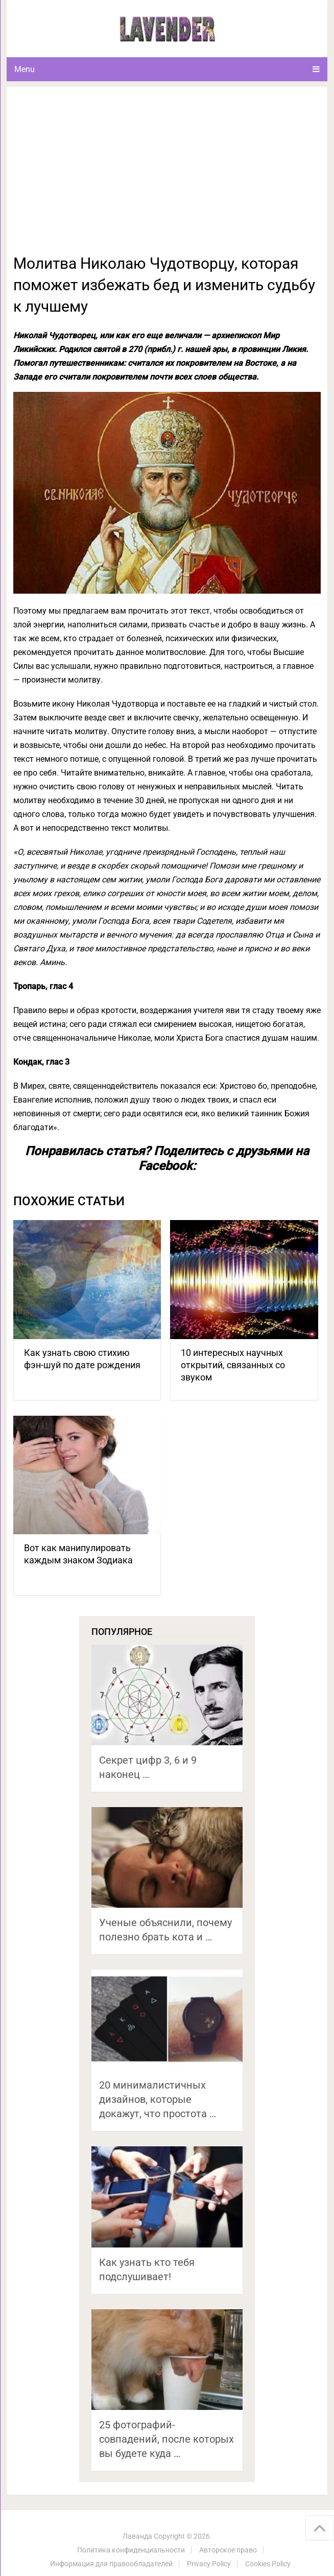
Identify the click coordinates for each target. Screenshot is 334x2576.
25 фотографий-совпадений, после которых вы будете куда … (166, 2439)
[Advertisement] (167, 176)
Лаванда (137, 2536)
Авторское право (228, 2550)
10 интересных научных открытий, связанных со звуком (233, 1365)
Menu (24, 69)
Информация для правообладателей (111, 2564)
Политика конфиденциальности (131, 2550)
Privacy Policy (209, 2564)
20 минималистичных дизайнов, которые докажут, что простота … (157, 2099)
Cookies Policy (268, 2564)
